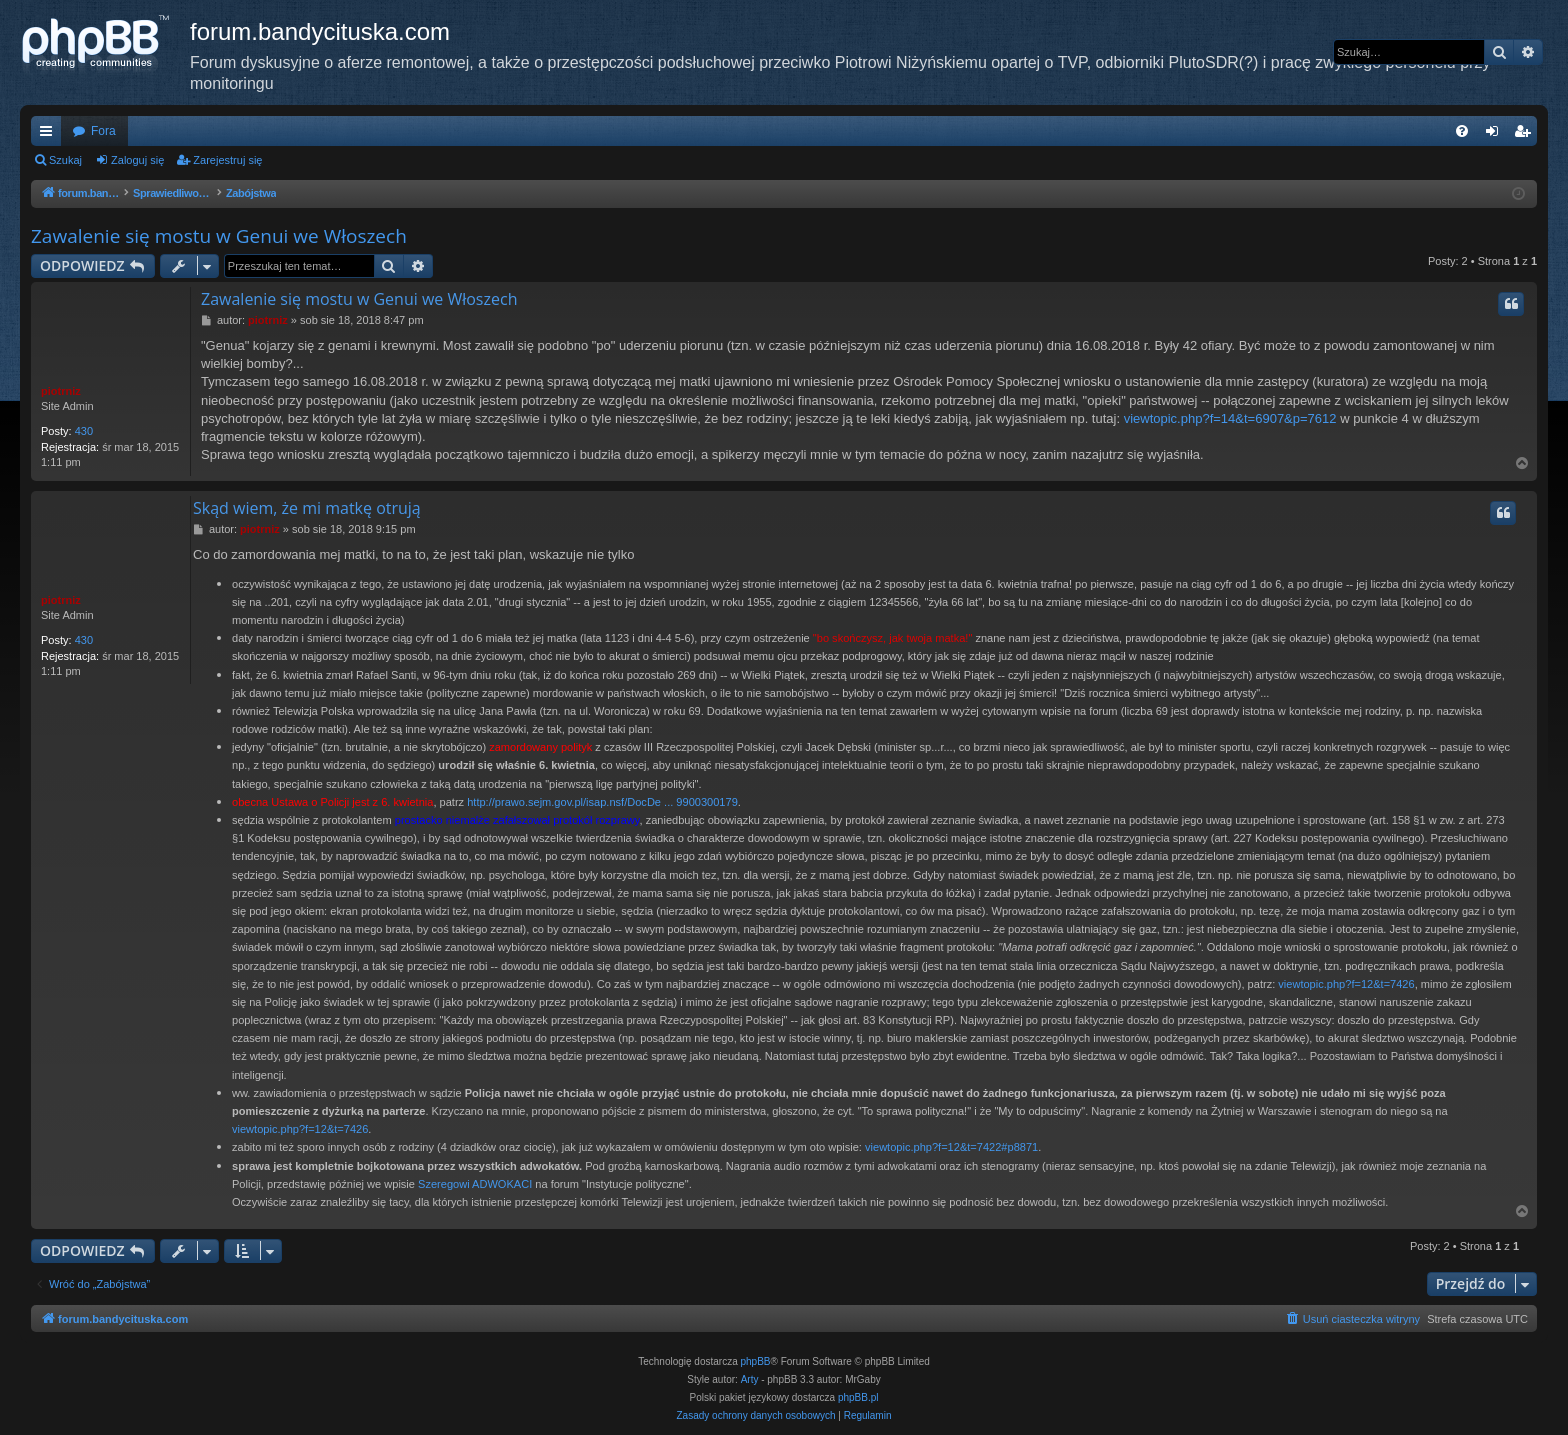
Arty (750, 1379)
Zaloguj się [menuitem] (1496, 135)
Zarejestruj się (227, 160)
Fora (103, 131)
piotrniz (61, 391)
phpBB (756, 1361)
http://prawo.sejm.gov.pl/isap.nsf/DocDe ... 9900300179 (602, 802)
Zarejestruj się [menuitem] (1526, 135)
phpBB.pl (858, 1397)
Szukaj (65, 160)
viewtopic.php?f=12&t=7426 (1346, 984)
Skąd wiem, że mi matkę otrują (307, 508)
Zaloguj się (137, 160)
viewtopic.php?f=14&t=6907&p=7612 (1230, 418)
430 (84, 431)
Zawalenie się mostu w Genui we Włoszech (219, 236)
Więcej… (50, 135)
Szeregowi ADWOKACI (475, 1184)
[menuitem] (1462, 131)
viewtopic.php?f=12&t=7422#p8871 (951, 1147)
